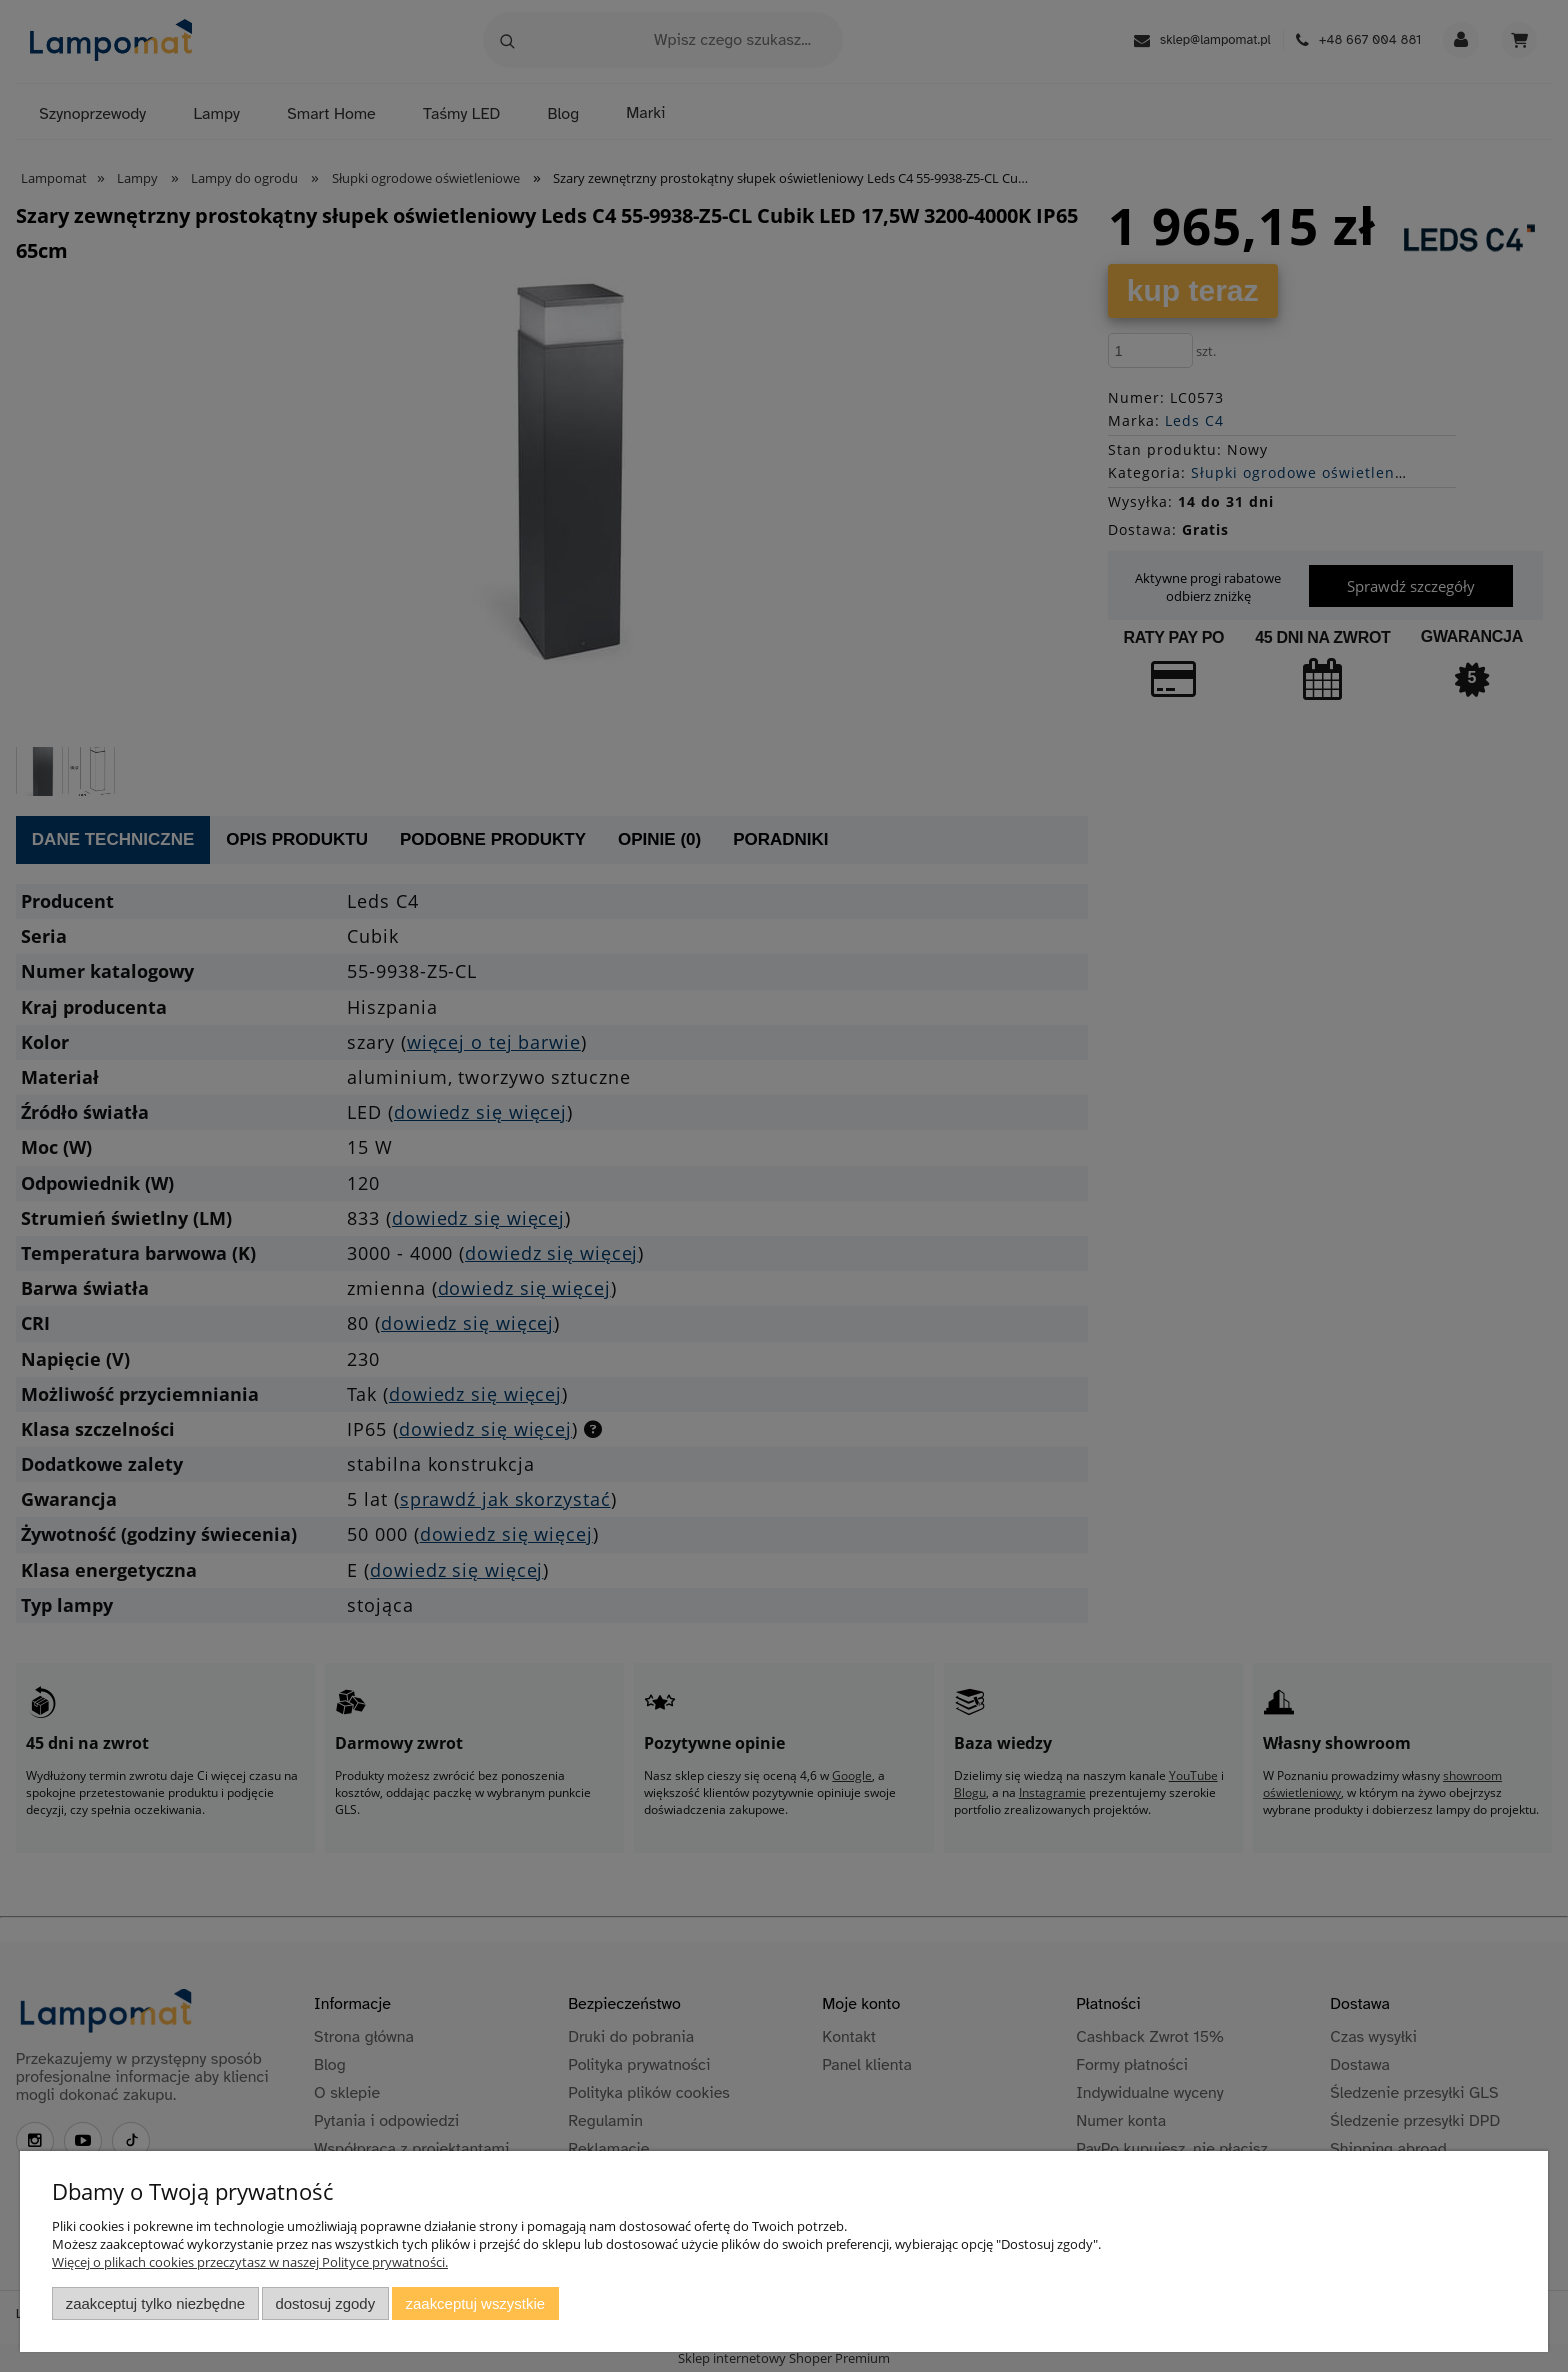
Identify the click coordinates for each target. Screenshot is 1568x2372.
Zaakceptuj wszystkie (475, 2303)
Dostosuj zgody (325, 2303)
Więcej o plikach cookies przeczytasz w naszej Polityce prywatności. (250, 2262)
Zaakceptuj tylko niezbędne (155, 2303)
